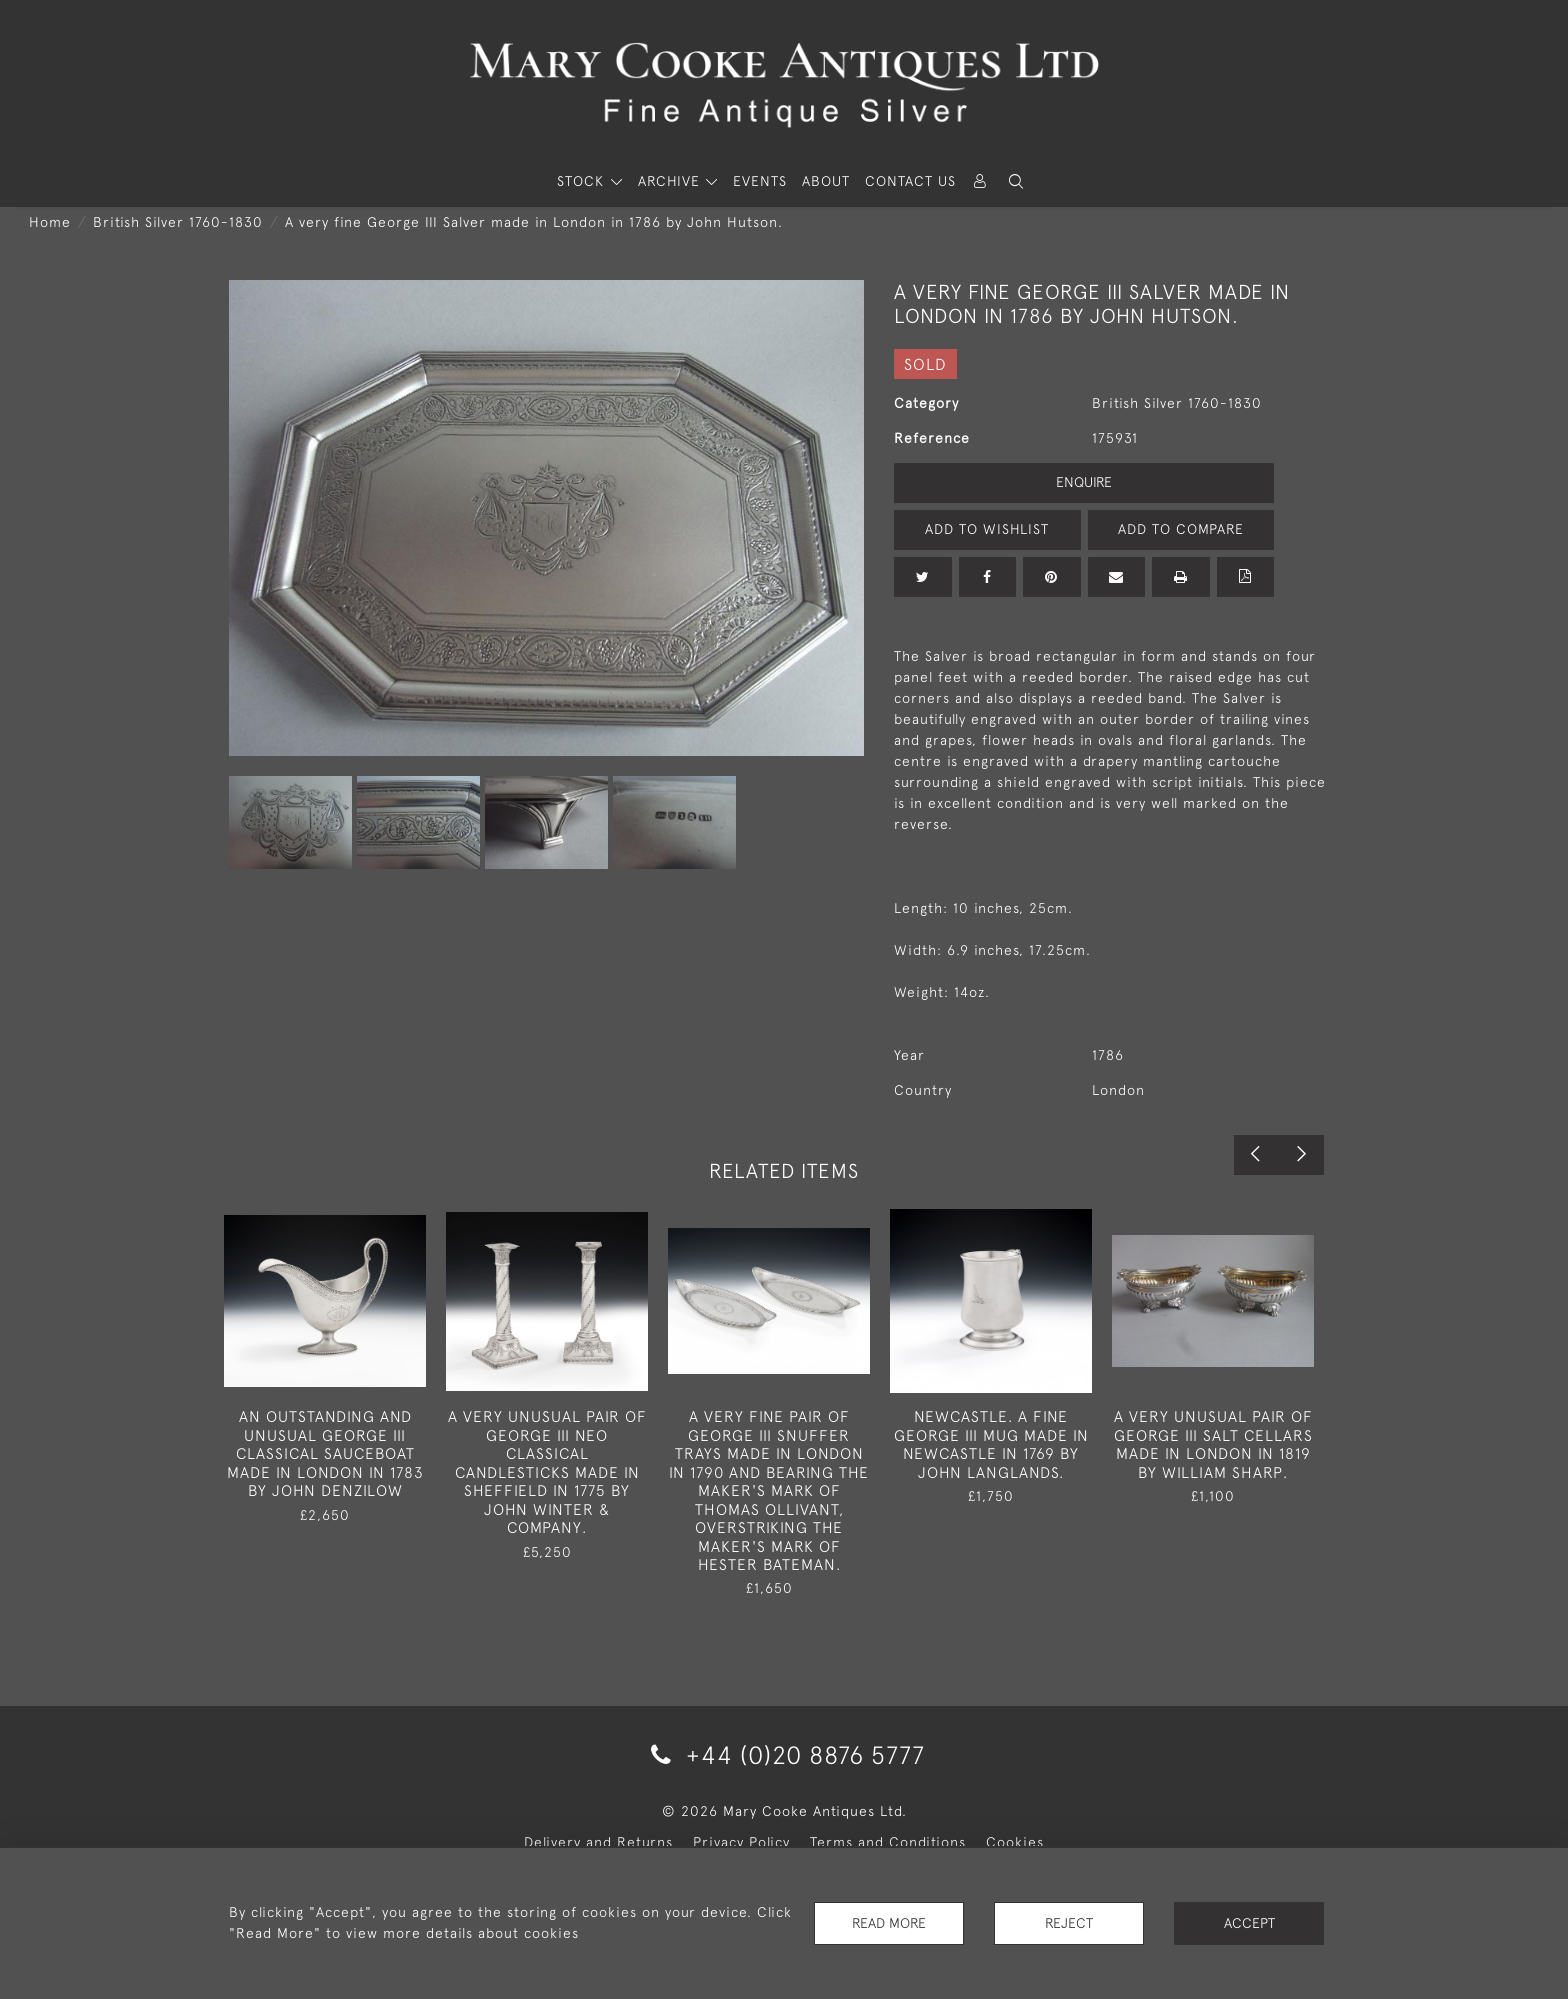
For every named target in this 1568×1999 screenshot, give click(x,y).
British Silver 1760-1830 (178, 222)
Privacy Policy (741, 1842)
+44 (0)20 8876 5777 (784, 1754)
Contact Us (910, 181)
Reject (1069, 1923)
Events (760, 181)
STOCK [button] (583, 181)
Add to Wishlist (987, 529)
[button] (1016, 181)
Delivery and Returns (598, 1842)
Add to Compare (1181, 529)
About (826, 181)
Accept (1249, 1923)
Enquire (1084, 482)
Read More (889, 1923)
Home (50, 222)
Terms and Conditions (888, 1842)
